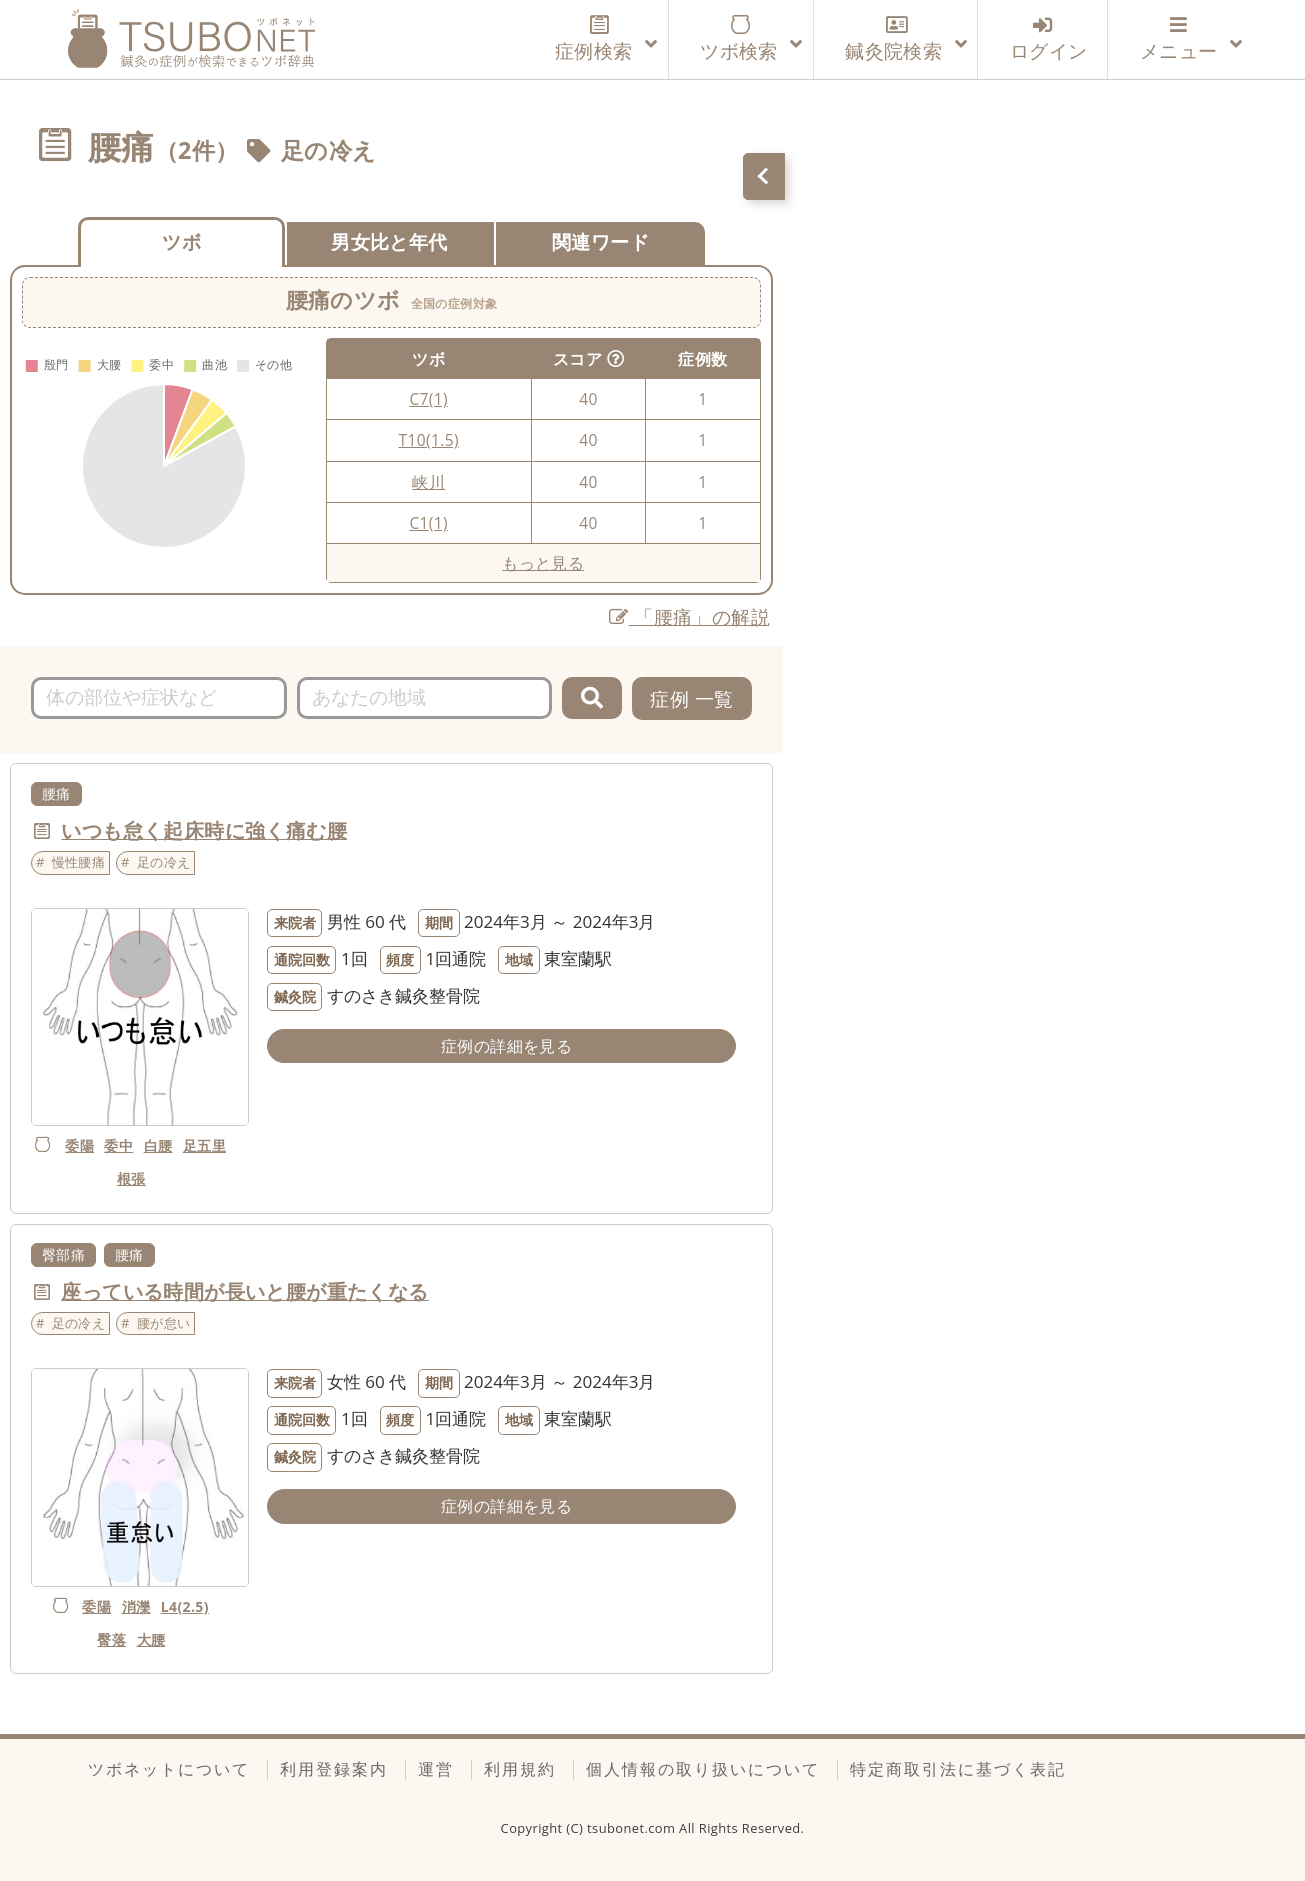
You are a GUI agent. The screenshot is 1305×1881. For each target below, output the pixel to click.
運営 (436, 1769)
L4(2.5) (185, 1606)
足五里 (204, 1145)
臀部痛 (63, 1254)
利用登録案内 (334, 1769)
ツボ (181, 241)
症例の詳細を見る (506, 1046)
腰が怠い (164, 1323)
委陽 (79, 1145)
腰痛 (56, 793)
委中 (118, 1145)
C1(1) (428, 523)
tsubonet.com (633, 1828)
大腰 (151, 1639)
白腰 (158, 1145)
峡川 (428, 482)
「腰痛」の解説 (689, 616)
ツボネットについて (169, 1769)
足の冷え (329, 150)
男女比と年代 (389, 241)
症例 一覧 (691, 698)
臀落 (111, 1639)
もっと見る (543, 563)
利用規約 (520, 1769)
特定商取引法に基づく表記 (958, 1769)
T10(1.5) (429, 440)
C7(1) (428, 399)
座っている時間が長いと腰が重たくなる (244, 1291)
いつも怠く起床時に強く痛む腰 (204, 830)
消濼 (136, 1606)
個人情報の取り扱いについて (703, 1769)
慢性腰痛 (79, 862)
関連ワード (600, 241)
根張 (131, 1178)
